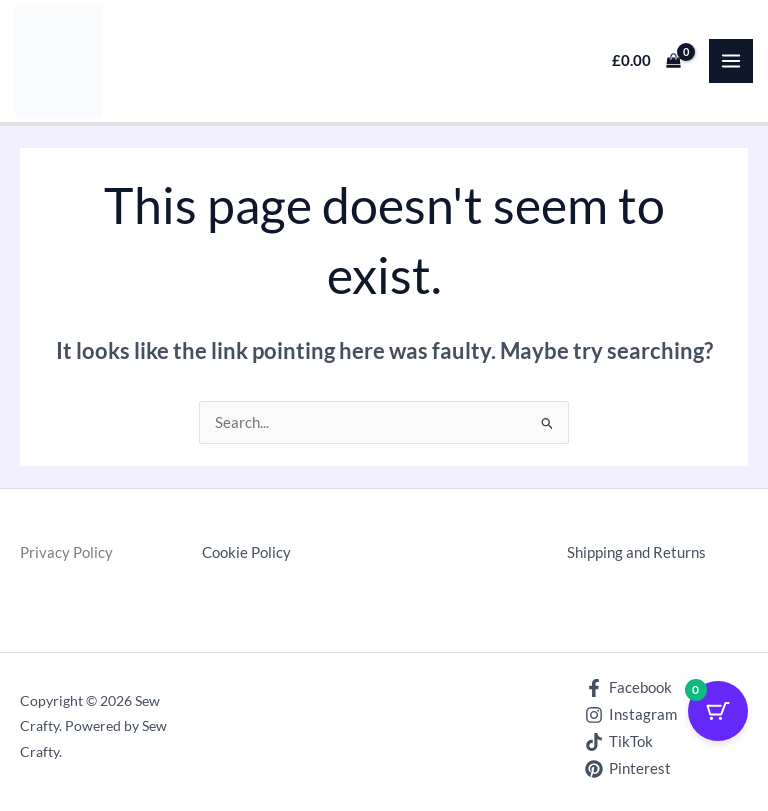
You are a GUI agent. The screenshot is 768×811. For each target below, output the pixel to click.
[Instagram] (631, 715)
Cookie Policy (246, 552)
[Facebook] (628, 688)
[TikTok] (619, 742)
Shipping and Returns (636, 552)
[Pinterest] (628, 769)
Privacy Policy (66, 552)
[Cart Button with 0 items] (718, 711)
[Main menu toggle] (731, 61)
